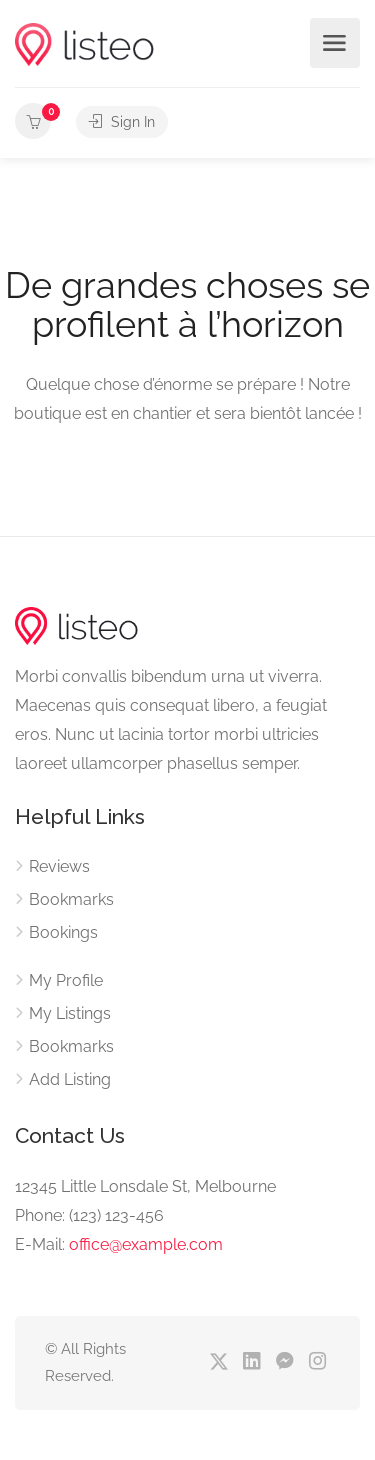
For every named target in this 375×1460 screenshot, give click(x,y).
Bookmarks (71, 899)
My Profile (66, 980)
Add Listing (70, 1079)
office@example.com (146, 1244)
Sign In (122, 122)
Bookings (63, 932)
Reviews (59, 866)
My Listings (70, 1013)
